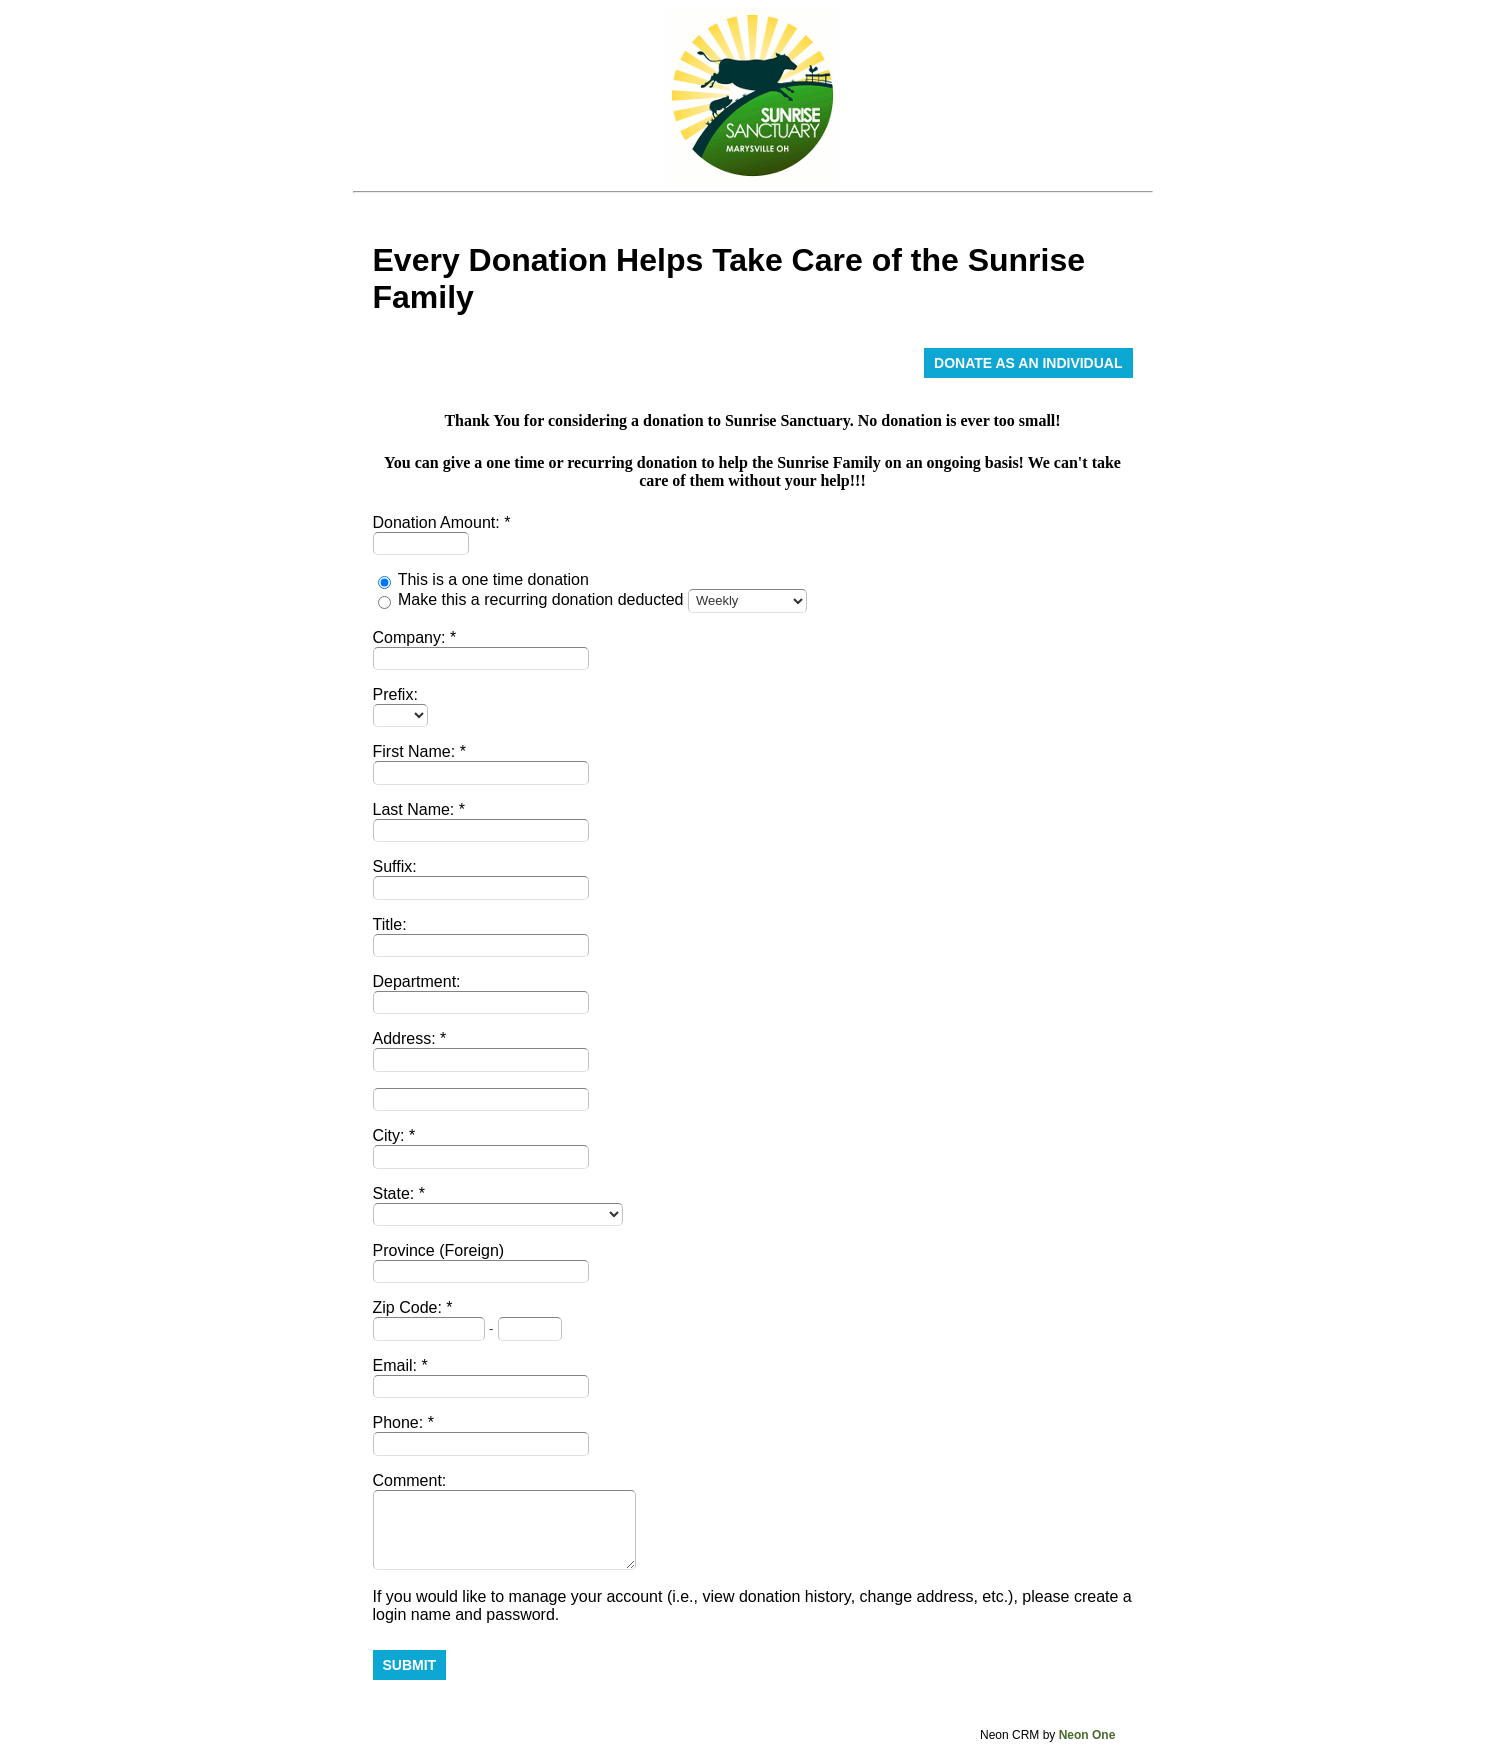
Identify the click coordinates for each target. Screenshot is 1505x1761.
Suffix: (395, 866)
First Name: (416, 751)
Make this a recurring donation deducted (541, 599)
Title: (390, 924)
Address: (407, 1038)
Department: (417, 981)
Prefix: (395, 694)
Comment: (410, 1480)
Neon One (1087, 1735)
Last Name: (416, 809)
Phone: (400, 1422)
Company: (411, 637)
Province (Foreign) (439, 1250)
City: (391, 1135)
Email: (397, 1365)
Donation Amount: (439, 522)
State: (396, 1193)
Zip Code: (410, 1307)
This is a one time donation (493, 579)
